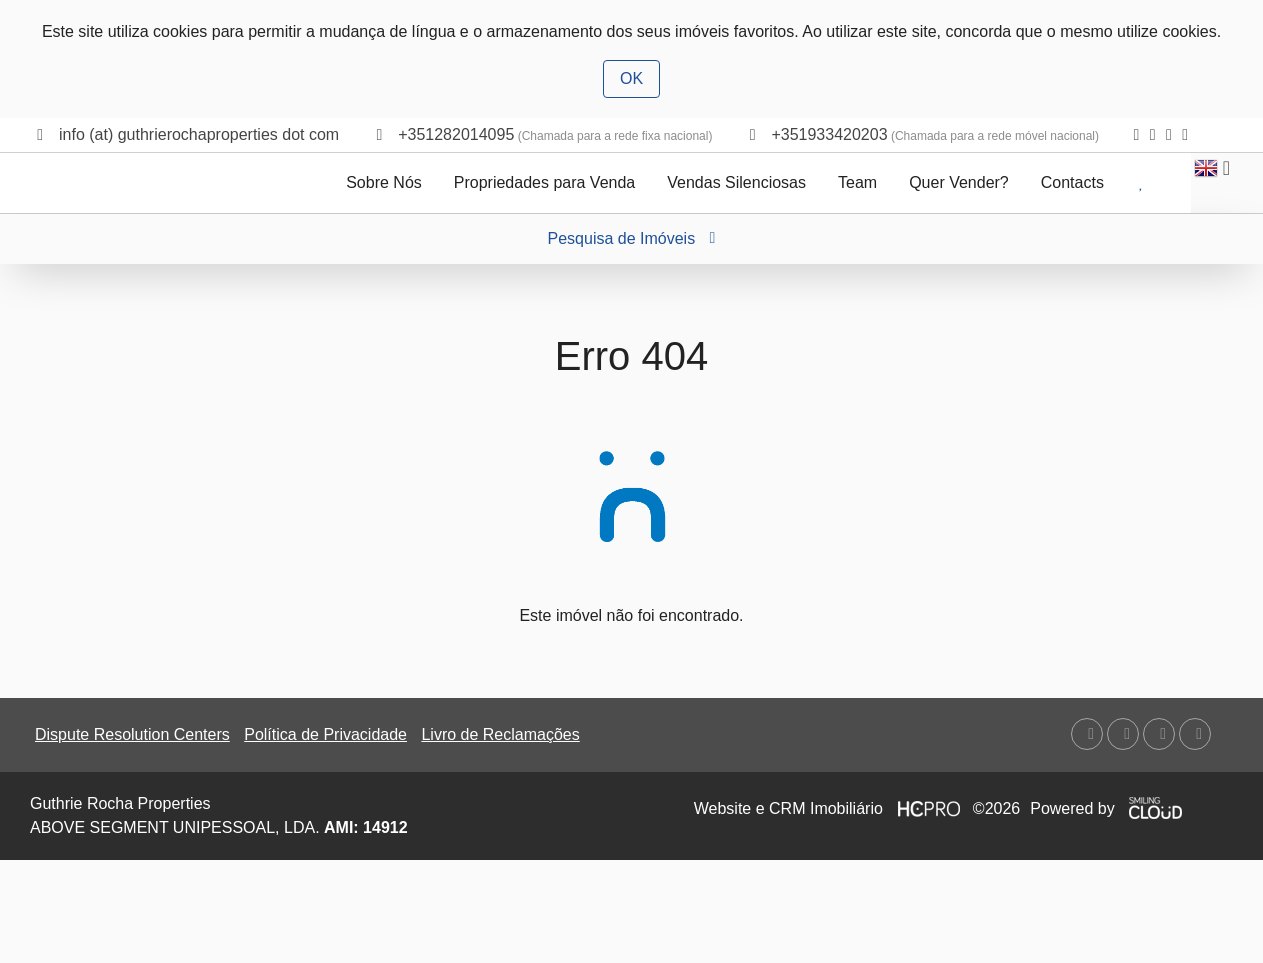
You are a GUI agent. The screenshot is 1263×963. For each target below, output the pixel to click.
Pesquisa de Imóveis (632, 238)
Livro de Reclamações (500, 734)
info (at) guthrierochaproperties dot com (199, 134)
